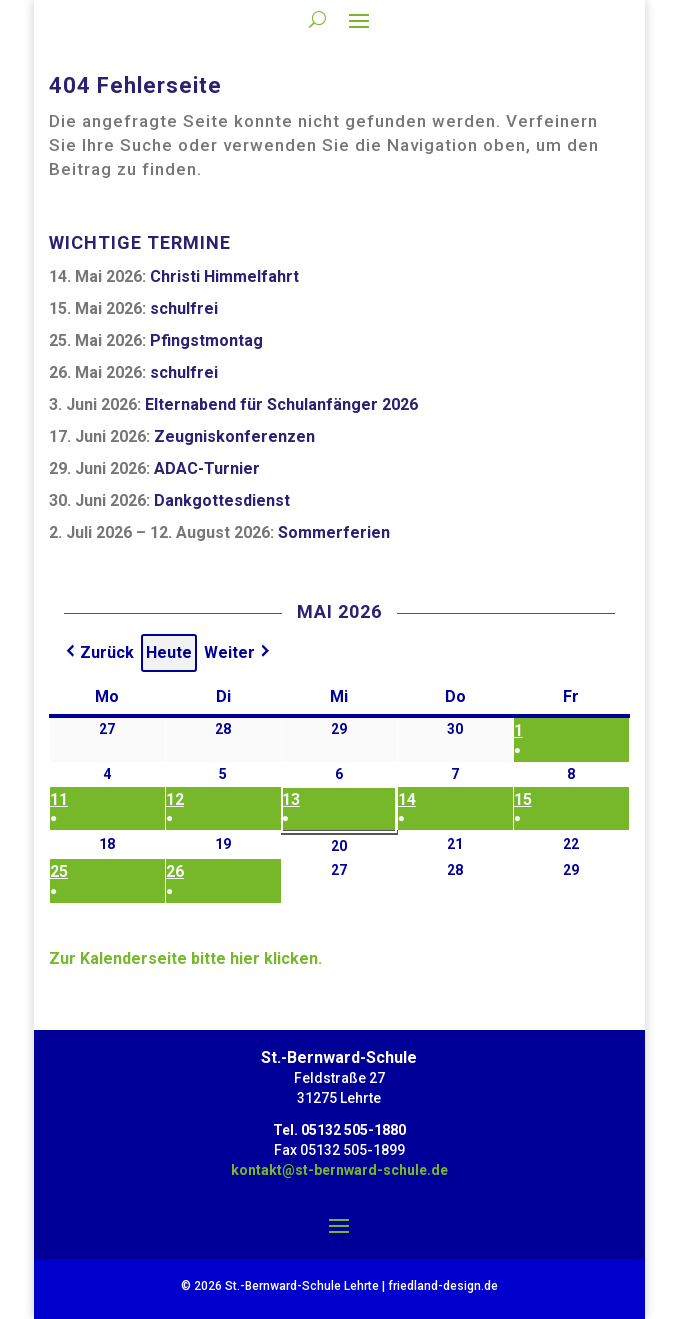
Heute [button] (169, 652)
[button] (98, 653)
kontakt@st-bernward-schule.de (339, 1170)
